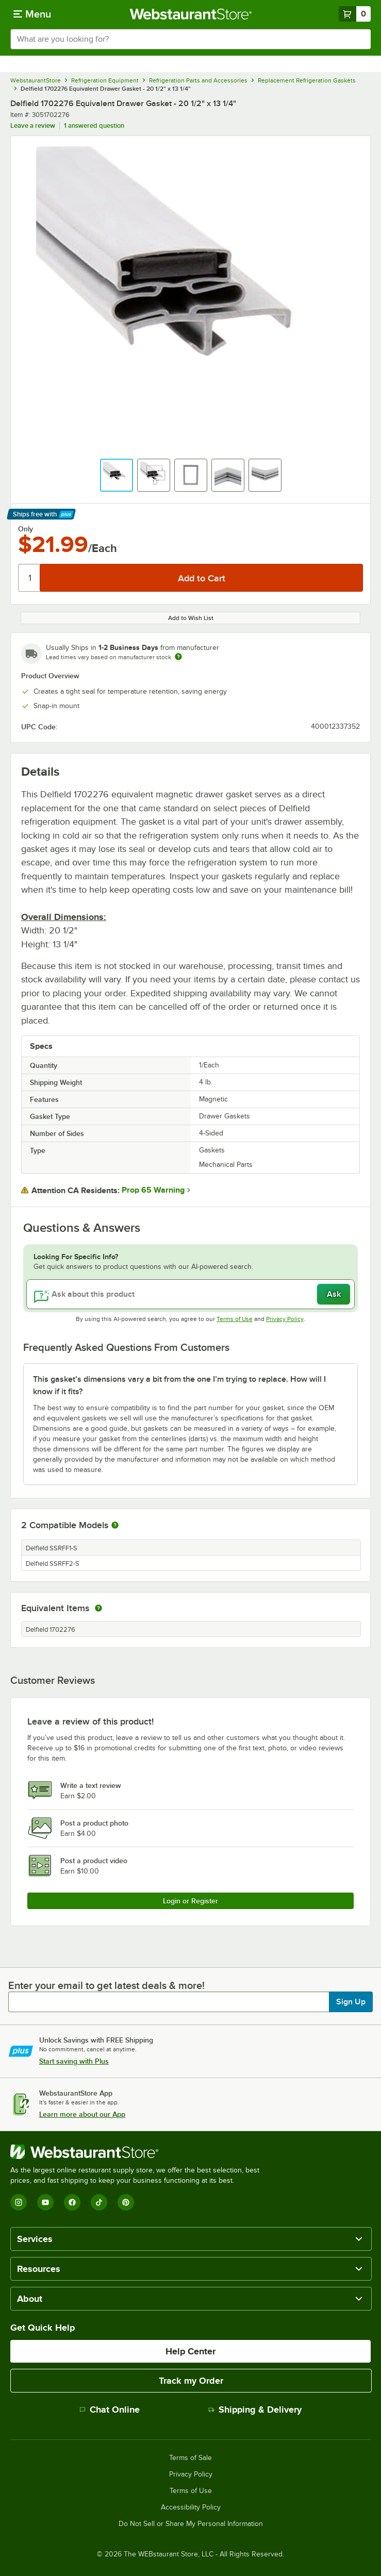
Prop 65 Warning (153, 1190)
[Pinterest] (126, 2202)
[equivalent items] (98, 1608)
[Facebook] (72, 2202)
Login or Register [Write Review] (190, 1901)
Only (25, 529)
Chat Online (109, 2409)
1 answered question (94, 125)
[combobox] (190, 39)
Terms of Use (235, 1319)
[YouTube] (45, 2202)
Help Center (190, 2351)
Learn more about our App (82, 2114)
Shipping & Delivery (255, 2409)
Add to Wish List (190, 618)
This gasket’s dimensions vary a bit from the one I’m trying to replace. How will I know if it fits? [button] (179, 1385)
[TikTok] (99, 2202)
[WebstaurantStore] (139, 2152)
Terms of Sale (190, 2458)
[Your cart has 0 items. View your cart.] (355, 14)
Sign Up (351, 2001)
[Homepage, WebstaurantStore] (190, 14)
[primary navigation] (32, 14)
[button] (116, 475)
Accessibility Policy (191, 2507)
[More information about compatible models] (115, 1525)
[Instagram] (18, 2202)
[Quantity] (29, 578)
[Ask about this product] (190, 1294)
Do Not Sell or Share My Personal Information (191, 2524)
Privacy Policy (285, 1319)
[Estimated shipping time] (178, 656)
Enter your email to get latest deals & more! (106, 1985)
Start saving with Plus (74, 2061)
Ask (334, 1294)
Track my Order (191, 2381)
